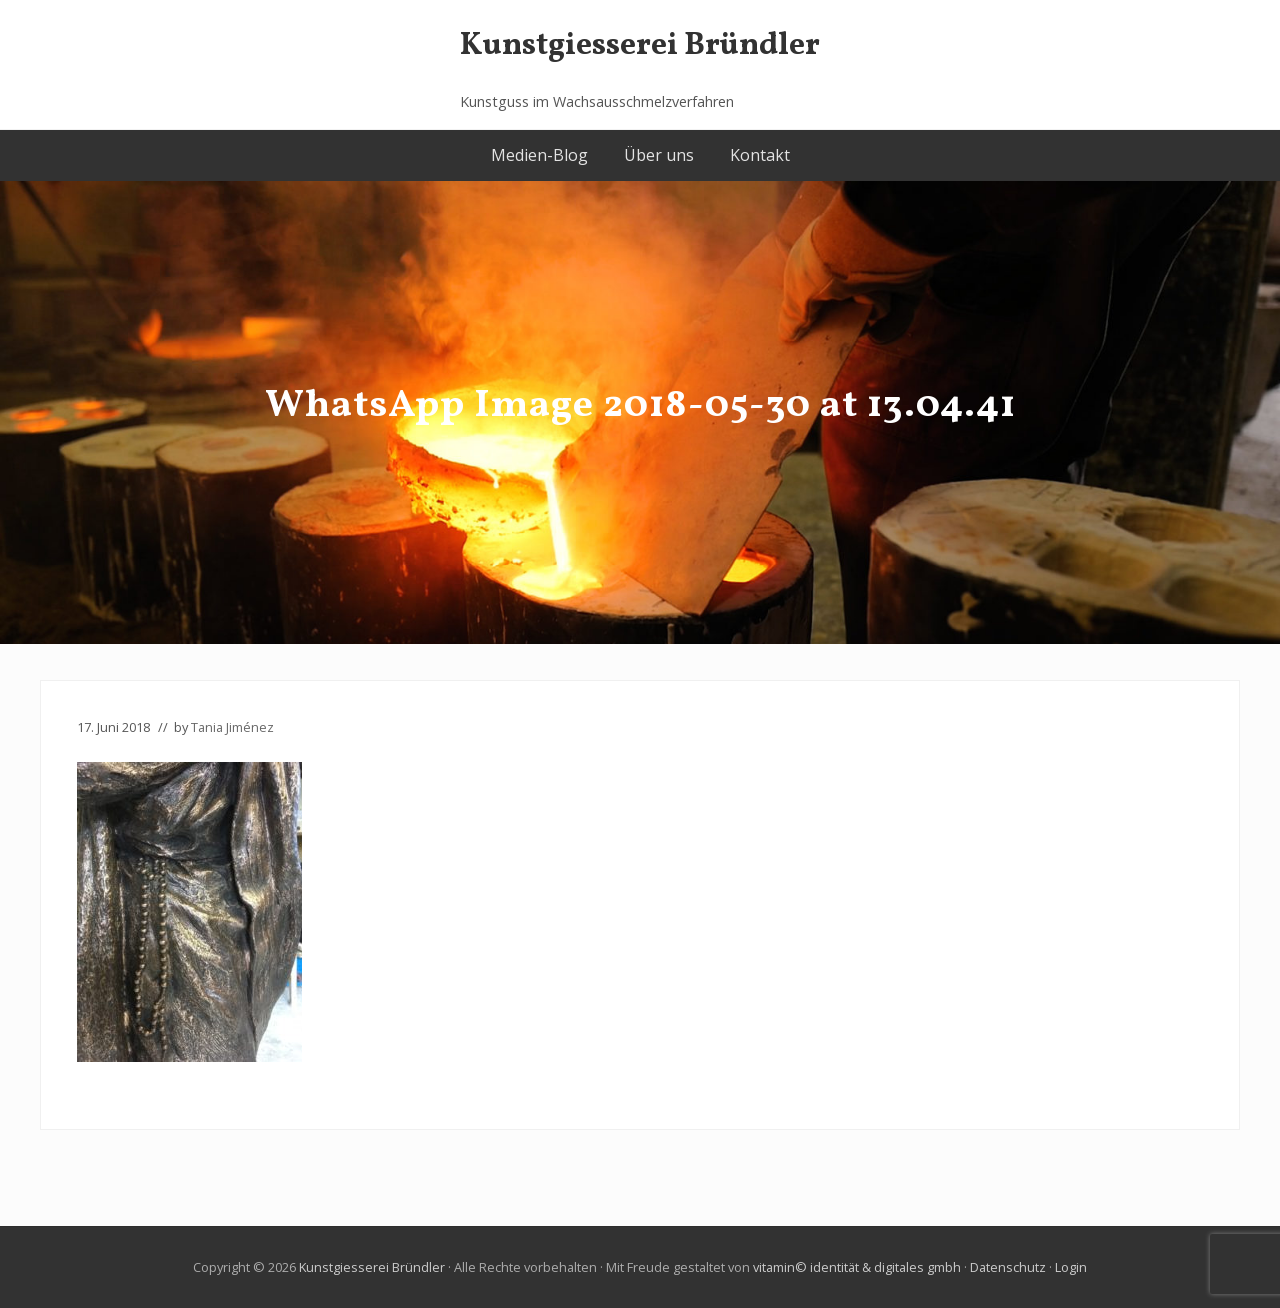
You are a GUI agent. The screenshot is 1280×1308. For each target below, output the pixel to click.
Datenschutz (1008, 1267)
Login (1071, 1267)
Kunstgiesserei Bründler (640, 47)
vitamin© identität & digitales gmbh (857, 1267)
